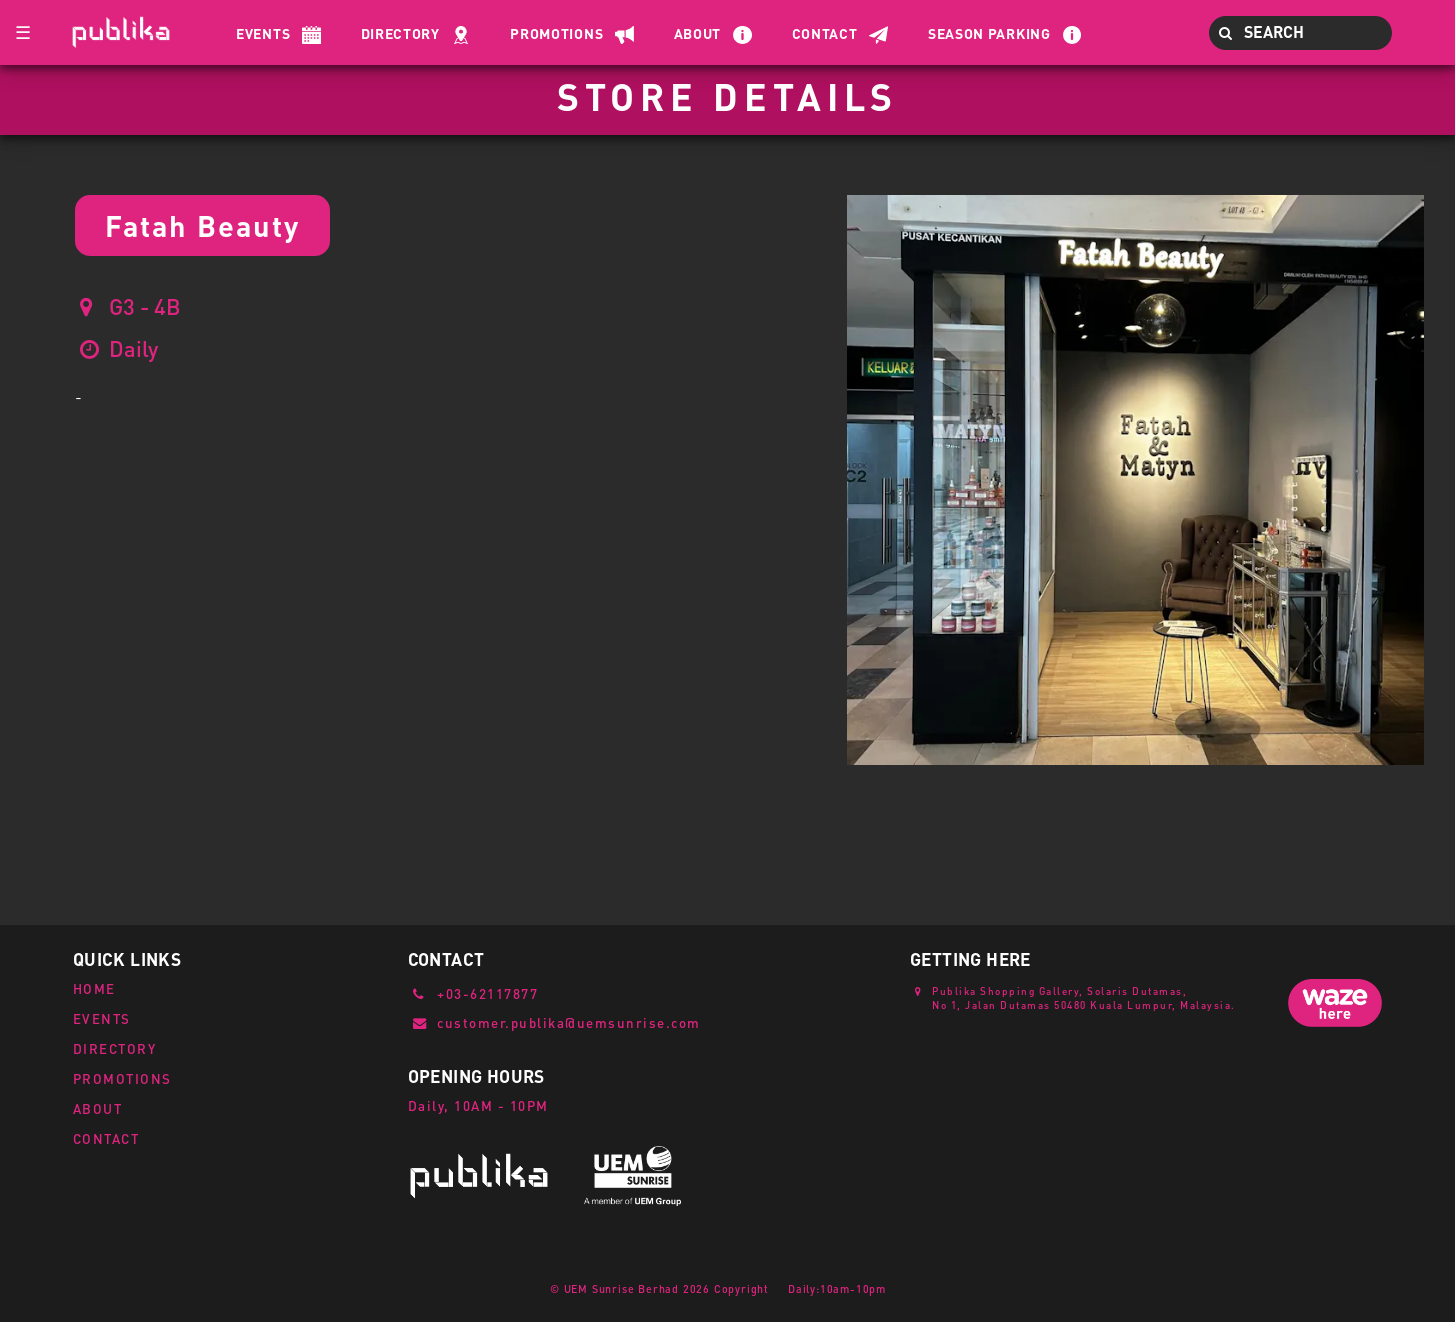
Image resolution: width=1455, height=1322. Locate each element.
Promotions (556, 33)
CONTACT (106, 1138)
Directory (400, 33)
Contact (825, 33)
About (698, 33)
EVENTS (102, 1018)
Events (263, 33)
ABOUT (98, 1108)
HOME (94, 988)
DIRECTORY (115, 1048)
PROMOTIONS (122, 1078)
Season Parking (989, 33)
